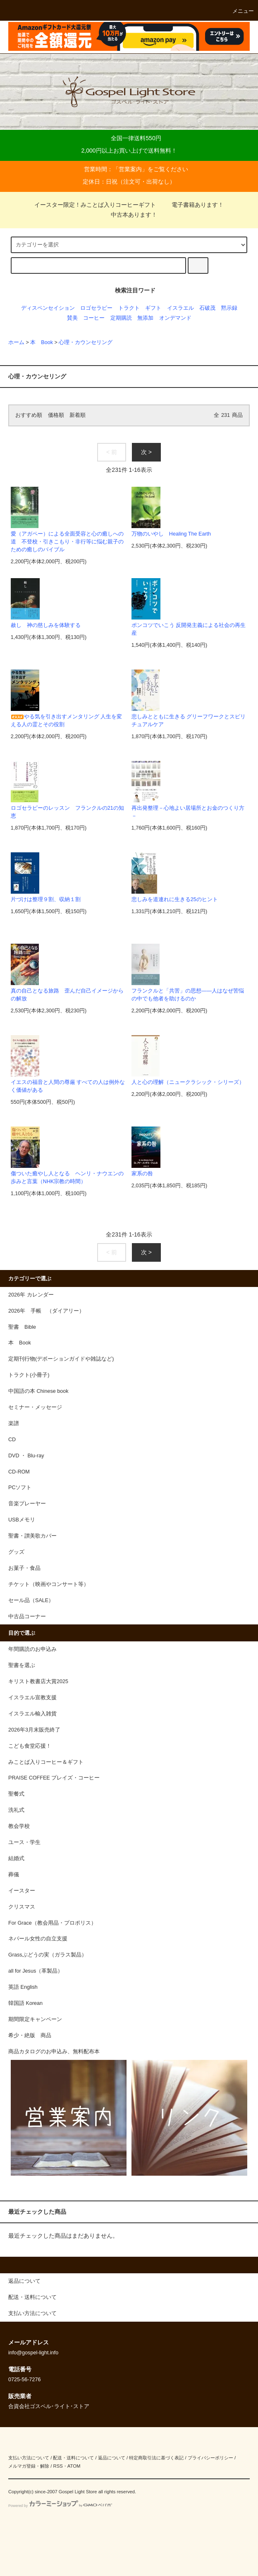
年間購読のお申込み (32, 1649)
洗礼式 (16, 1810)
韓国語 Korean (25, 2003)
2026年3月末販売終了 (34, 1730)
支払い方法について (28, 2457)
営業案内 (130, 169)
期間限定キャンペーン (35, 2019)
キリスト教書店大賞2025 (38, 1681)
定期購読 (121, 318)
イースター (21, 1891)
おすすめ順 (28, 415)
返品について (111, 2457)
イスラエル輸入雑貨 (32, 1714)
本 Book (41, 342)
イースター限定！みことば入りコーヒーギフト (95, 204)
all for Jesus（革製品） (35, 1971)
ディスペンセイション (48, 308)
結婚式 (16, 1858)
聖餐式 (16, 1794)
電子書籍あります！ (193, 204)
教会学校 (19, 1826)
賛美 (72, 318)
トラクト (129, 308)
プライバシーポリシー (210, 2457)
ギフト (153, 308)
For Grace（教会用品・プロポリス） (52, 1923)
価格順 (56, 415)
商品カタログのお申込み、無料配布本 (54, 2052)
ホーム (16, 342)
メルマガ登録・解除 (28, 2466)
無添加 (145, 318)
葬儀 (13, 1875)
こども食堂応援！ (29, 1746)
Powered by (60, 2506)
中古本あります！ (129, 214)
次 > (146, 452)
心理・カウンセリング (85, 342)
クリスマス (21, 1907)
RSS (57, 2466)
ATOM (74, 2466)
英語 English (23, 1987)
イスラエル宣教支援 (32, 1698)
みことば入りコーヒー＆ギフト (46, 1762)
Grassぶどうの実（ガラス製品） (47, 1955)
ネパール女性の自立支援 (37, 1939)
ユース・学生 (24, 1842)
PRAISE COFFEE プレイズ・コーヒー (54, 1778)
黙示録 (229, 308)
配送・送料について (73, 2457)
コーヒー (94, 318)
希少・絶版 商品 (29, 2035)
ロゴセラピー (96, 308)
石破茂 (207, 308)
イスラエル (180, 308)
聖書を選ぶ (21, 1665)
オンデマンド (175, 318)
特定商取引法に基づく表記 (156, 2457)
